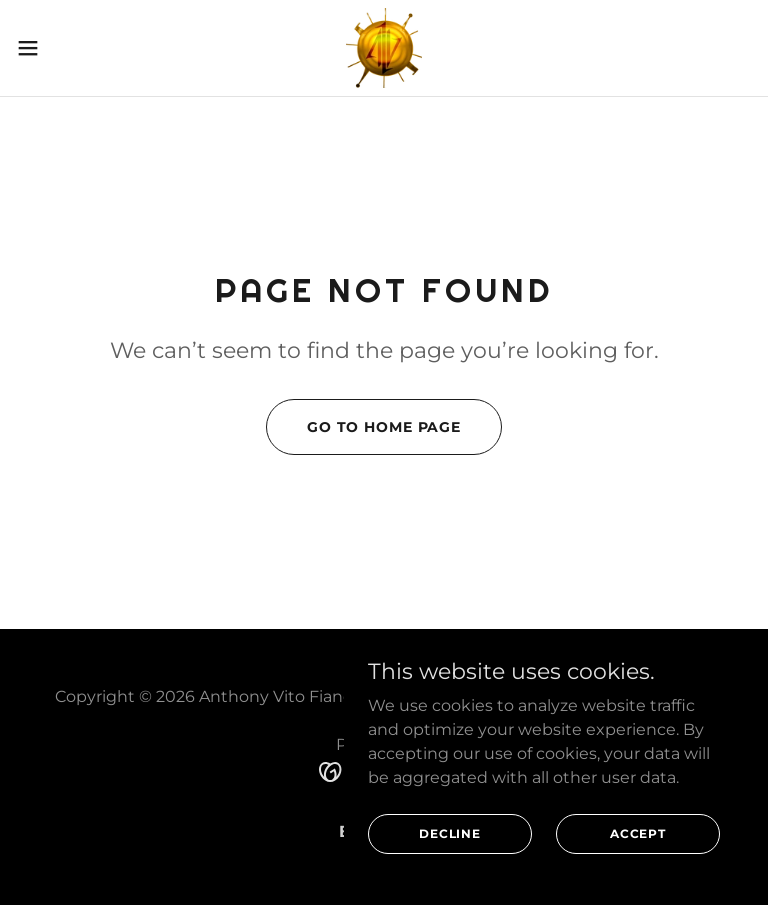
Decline (449, 833)
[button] (64, 48)
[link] (383, 48)
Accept (638, 833)
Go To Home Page (384, 427)
